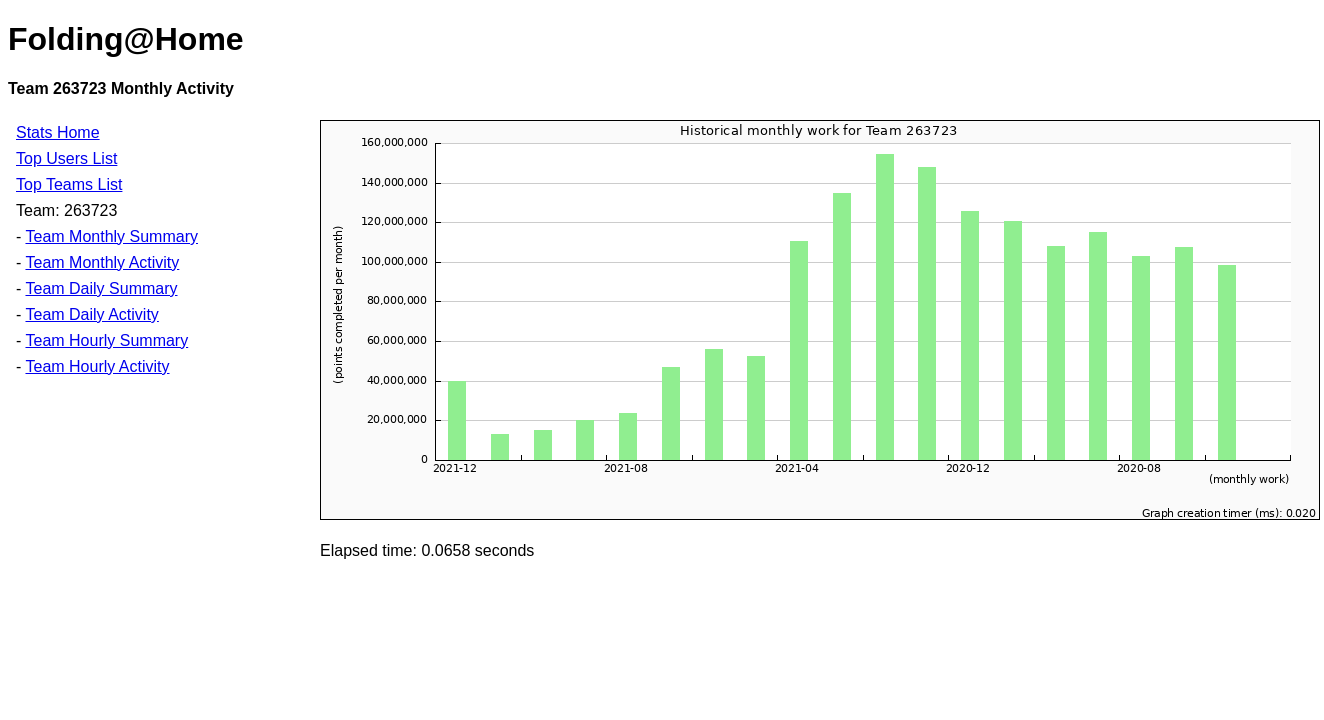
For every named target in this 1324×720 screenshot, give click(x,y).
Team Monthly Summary (111, 236)
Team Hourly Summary (106, 340)
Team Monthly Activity (102, 262)
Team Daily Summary (101, 288)
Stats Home (58, 132)
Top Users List (66, 158)
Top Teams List (69, 184)
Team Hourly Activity (97, 366)
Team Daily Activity (91, 314)
